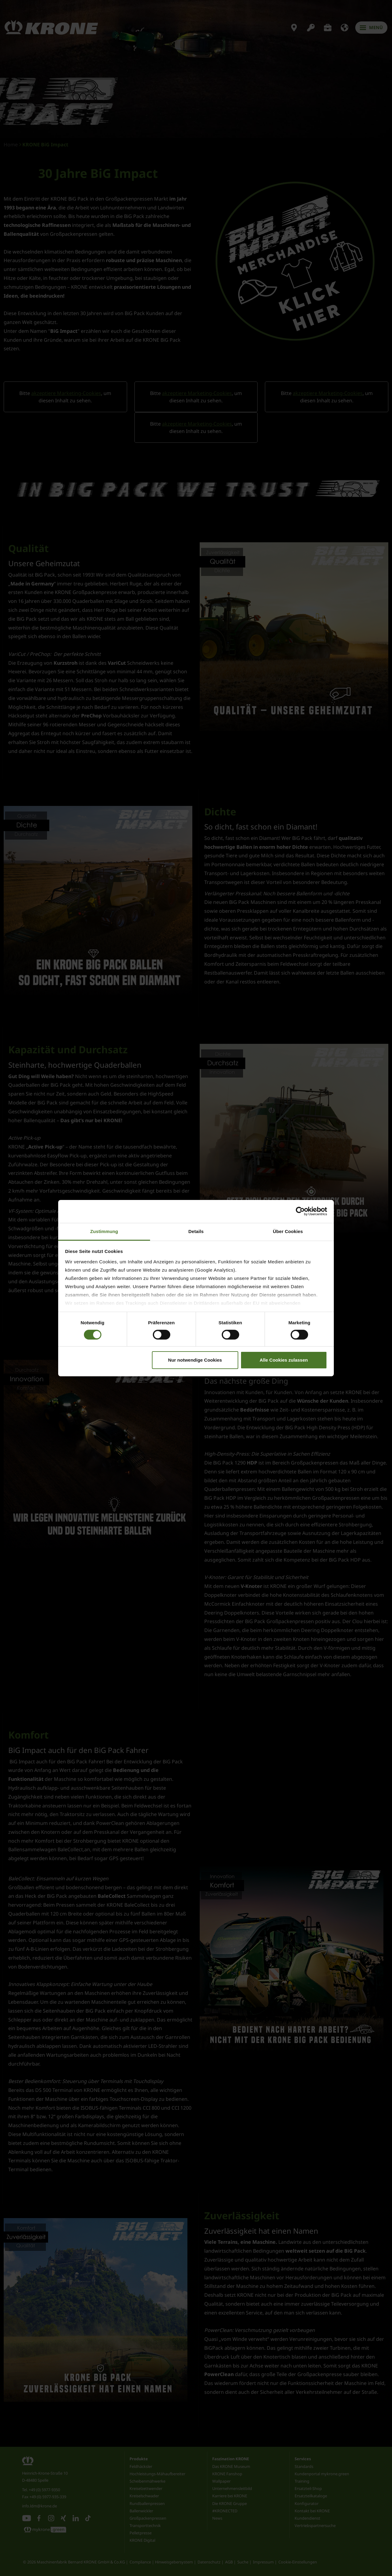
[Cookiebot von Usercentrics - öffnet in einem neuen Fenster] (300, 1211)
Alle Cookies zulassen (284, 1360)
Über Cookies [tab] (288, 1231)
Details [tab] (196, 1231)
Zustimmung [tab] (104, 1231)
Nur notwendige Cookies (195, 1360)
